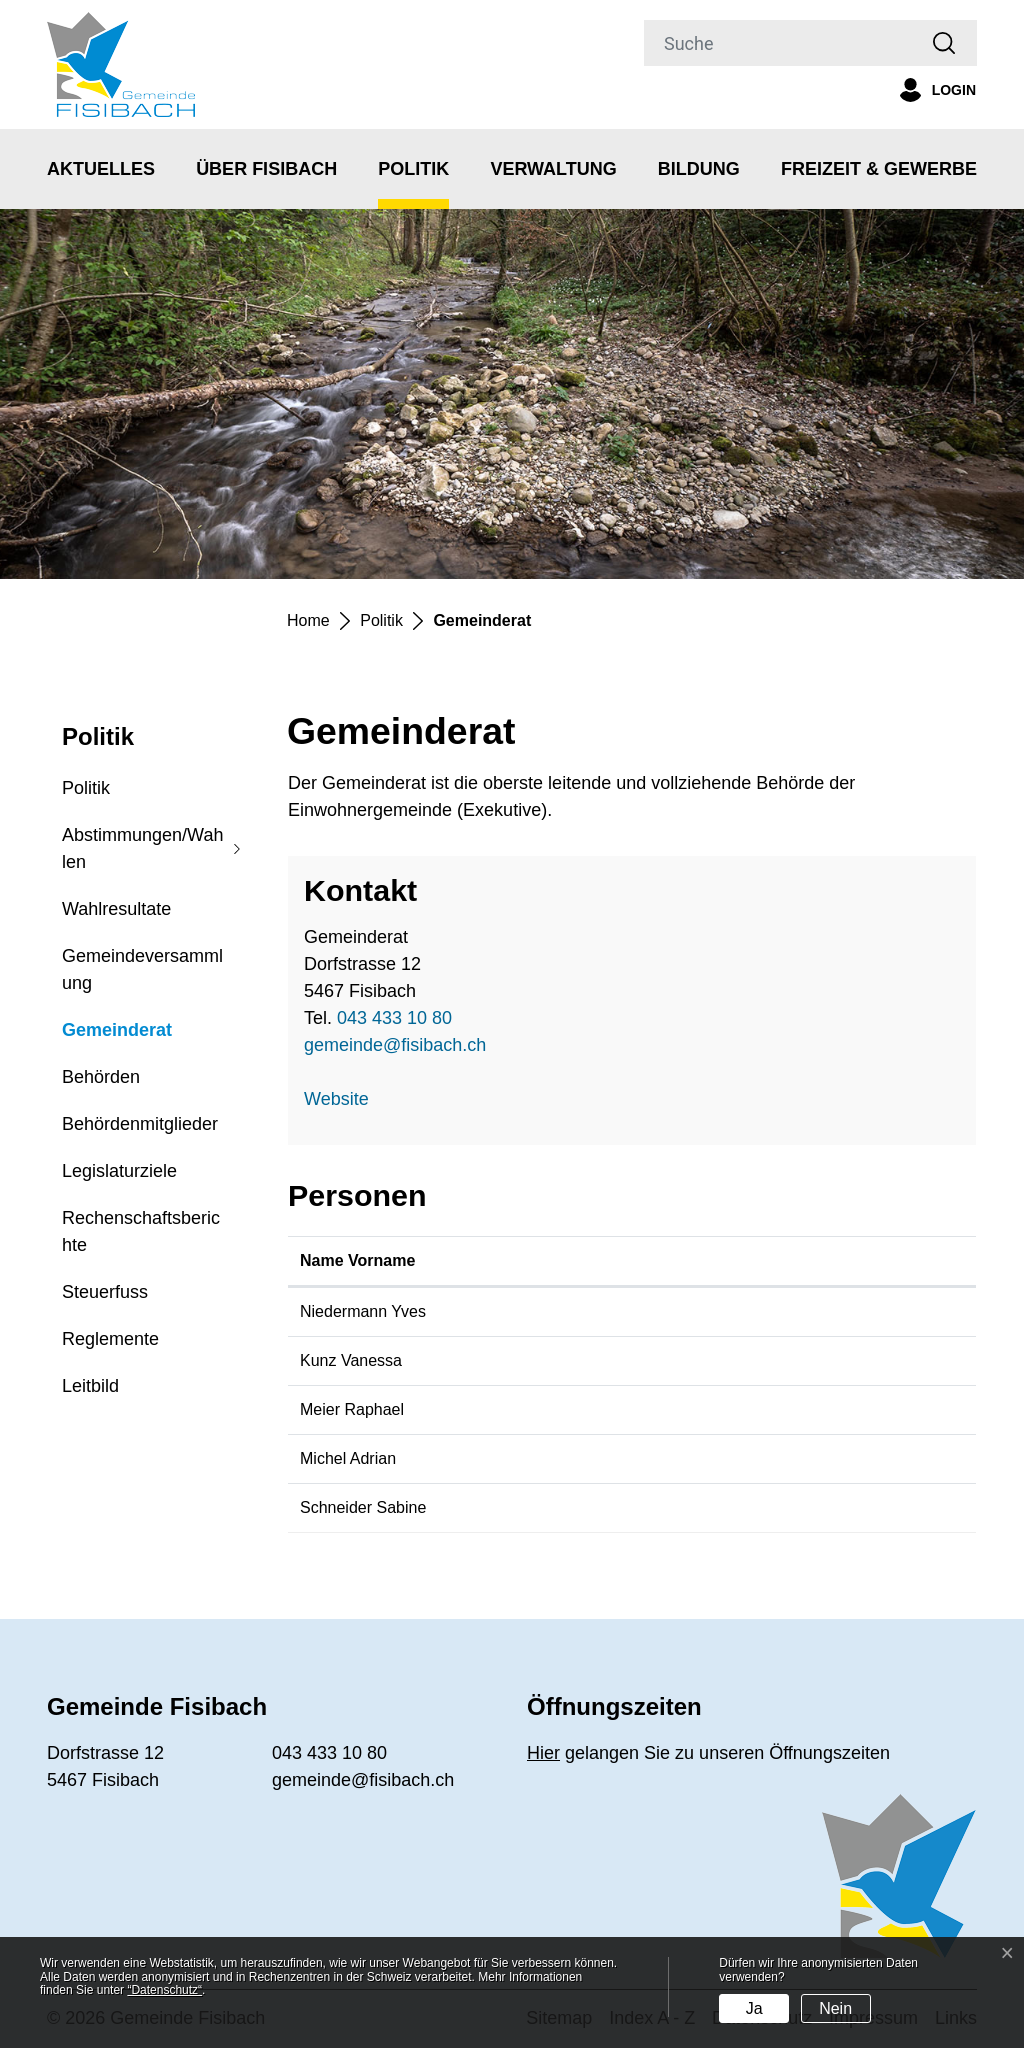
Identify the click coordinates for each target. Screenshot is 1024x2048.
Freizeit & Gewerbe (879, 169)
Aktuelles (101, 169)
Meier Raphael (352, 1409)
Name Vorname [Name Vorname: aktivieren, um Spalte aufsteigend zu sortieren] (357, 1260)
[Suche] (778, 43)
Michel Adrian (348, 1458)
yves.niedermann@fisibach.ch (801, 1311)
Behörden (101, 1077)
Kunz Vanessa (351, 1360)
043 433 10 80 (394, 1018)
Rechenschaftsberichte (141, 1231)
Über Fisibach (266, 169)
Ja (754, 2008)
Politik (413, 169)
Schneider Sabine (363, 1507)
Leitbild (90, 1386)
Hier (543, 1753)
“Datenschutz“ (164, 1990)
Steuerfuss (105, 1292)
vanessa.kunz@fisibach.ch (789, 1360)
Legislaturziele (119, 1171)
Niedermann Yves (363, 1311)
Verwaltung (553, 169)
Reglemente (110, 1339)
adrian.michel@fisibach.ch (787, 1458)
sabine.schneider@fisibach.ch (800, 1507)
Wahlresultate (116, 909)
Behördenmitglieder (140, 1124)
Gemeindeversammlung (142, 969)
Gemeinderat (117, 1037)
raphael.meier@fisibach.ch (789, 1409)
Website (347, 1099)
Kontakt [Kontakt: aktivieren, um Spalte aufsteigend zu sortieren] (724, 1260)
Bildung (699, 169)
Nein (835, 2008)
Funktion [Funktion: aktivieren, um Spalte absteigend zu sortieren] (530, 1260)
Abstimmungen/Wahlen (142, 848)
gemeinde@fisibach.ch (395, 1045)
